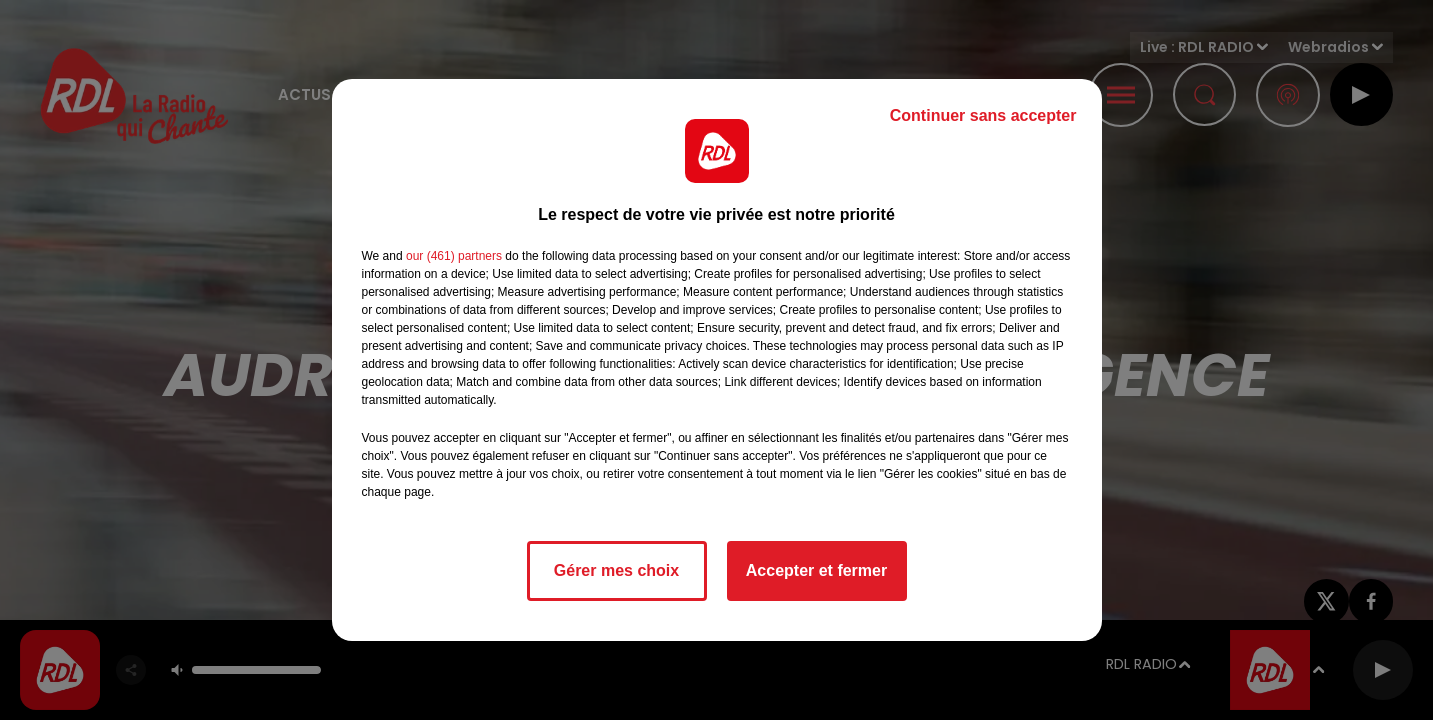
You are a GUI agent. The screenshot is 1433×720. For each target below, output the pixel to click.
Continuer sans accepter (983, 115)
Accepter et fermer (816, 570)
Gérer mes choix (616, 570)
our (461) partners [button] (454, 256)
